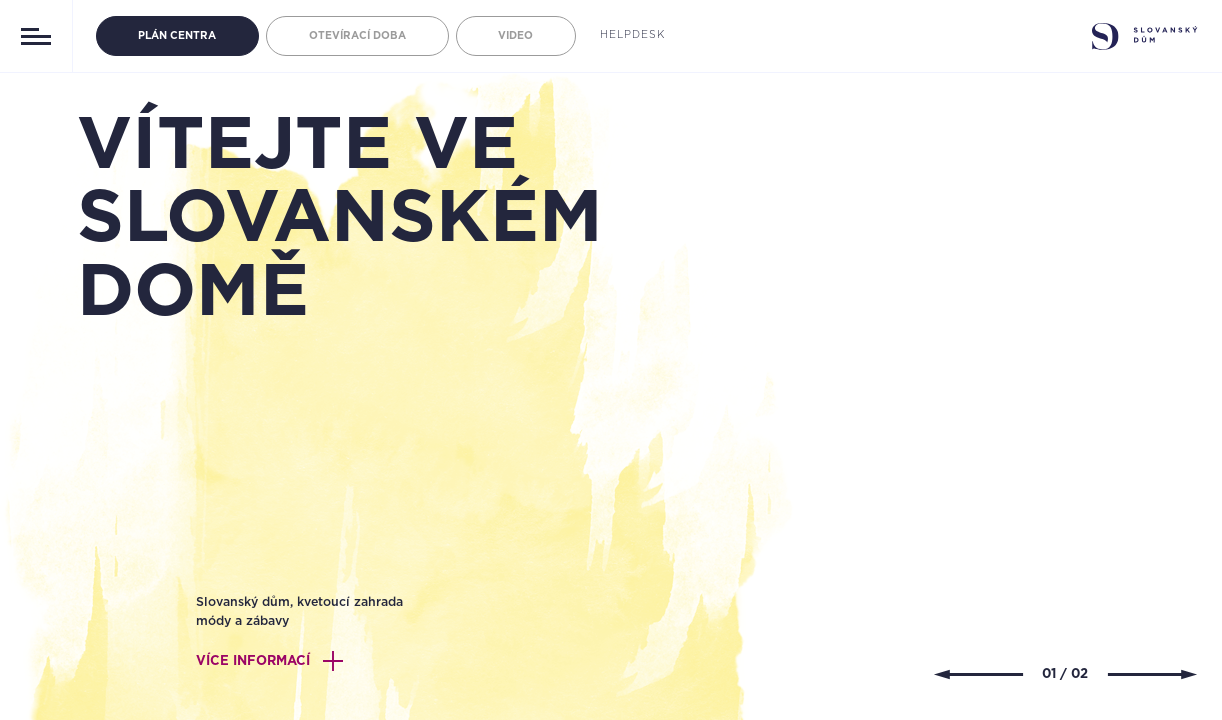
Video (515, 36)
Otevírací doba (357, 36)
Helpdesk (632, 35)
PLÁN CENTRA (177, 36)
